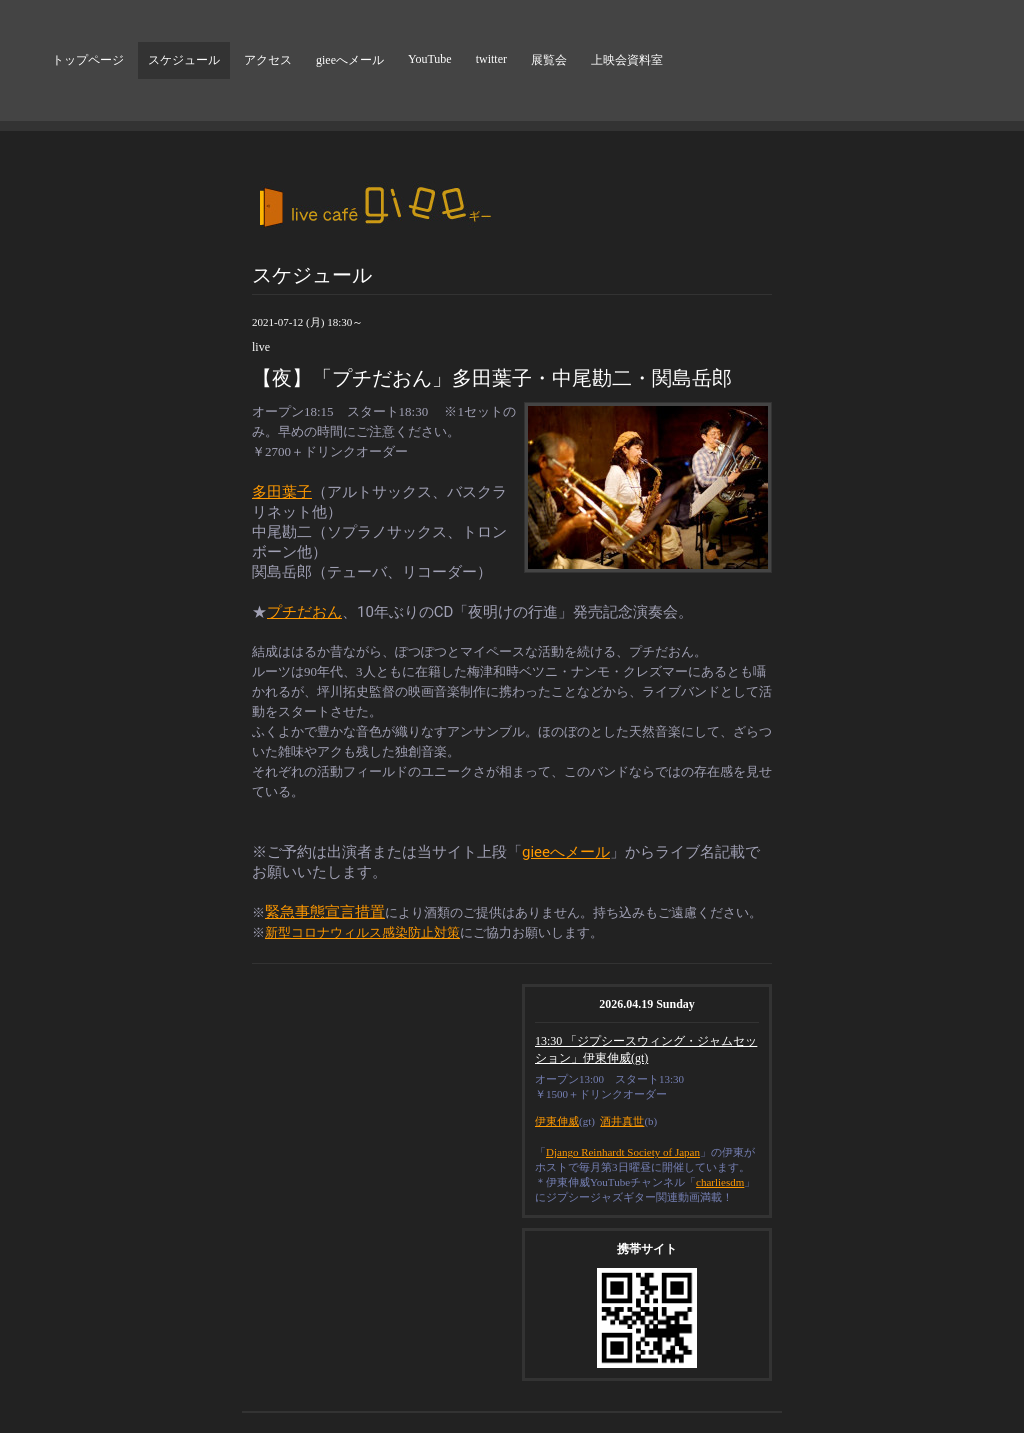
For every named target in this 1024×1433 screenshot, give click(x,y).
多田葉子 (282, 492)
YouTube (430, 59)
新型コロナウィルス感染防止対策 (362, 932)
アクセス (268, 60)
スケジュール (184, 60)
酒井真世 (622, 1121)
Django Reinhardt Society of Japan (623, 1152)
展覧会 (549, 60)
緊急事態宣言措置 (325, 912)
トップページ (88, 60)
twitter (491, 59)
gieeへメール (350, 60)
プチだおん (304, 612)
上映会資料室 (627, 60)
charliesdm (720, 1182)
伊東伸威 (557, 1121)
